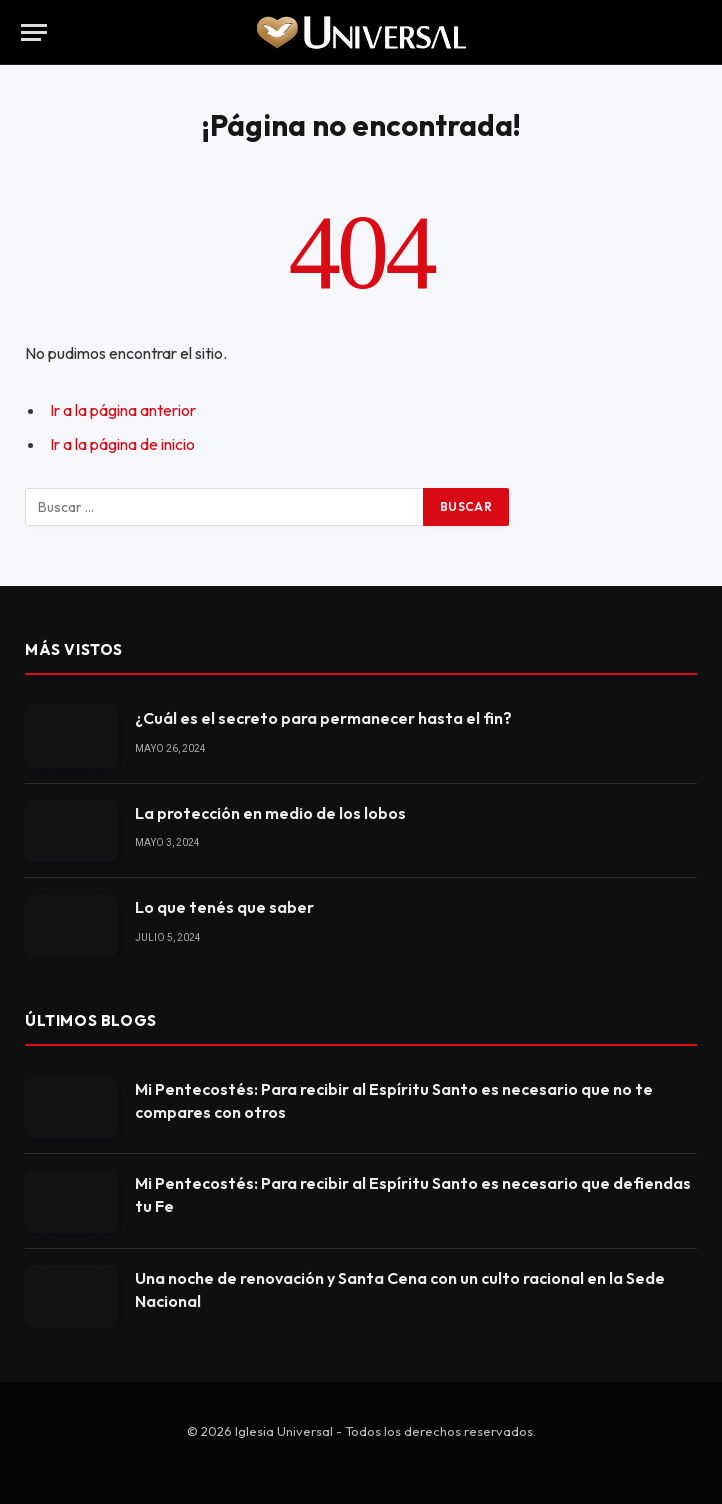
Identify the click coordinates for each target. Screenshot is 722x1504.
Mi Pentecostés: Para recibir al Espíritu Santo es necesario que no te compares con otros (394, 1100)
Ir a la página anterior (123, 410)
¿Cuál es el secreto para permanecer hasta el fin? (323, 718)
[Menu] (34, 32)
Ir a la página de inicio (122, 444)
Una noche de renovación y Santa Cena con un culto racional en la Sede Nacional (400, 1289)
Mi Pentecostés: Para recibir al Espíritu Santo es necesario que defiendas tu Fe (413, 1194)
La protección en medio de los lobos (270, 813)
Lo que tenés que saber (224, 907)
